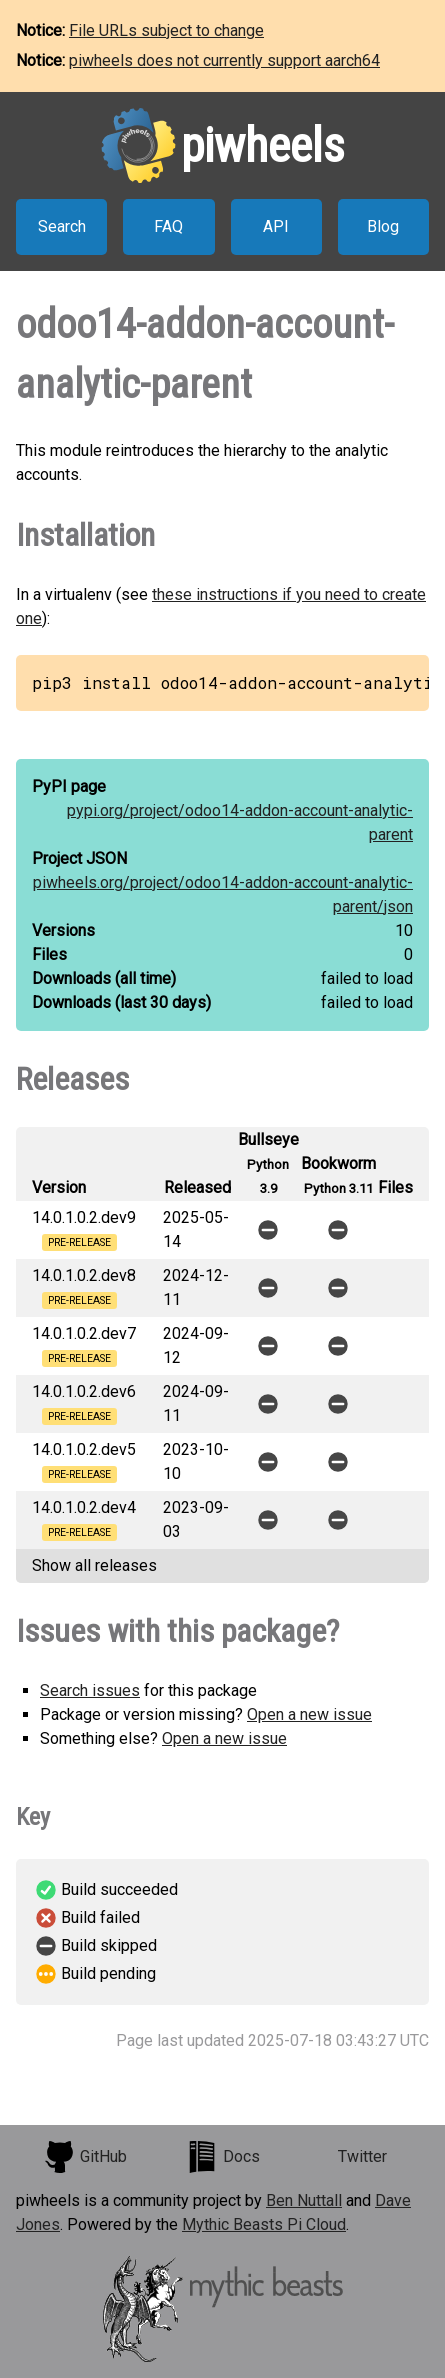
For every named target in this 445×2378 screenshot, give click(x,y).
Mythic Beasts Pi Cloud (264, 2224)
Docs (223, 2157)
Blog (383, 226)
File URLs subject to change (166, 30)
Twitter (362, 2156)
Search (62, 226)
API (276, 226)
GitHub (85, 2157)
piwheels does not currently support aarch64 (224, 60)
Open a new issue (309, 1714)
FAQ (168, 226)
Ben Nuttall (304, 2200)
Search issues (90, 1690)
